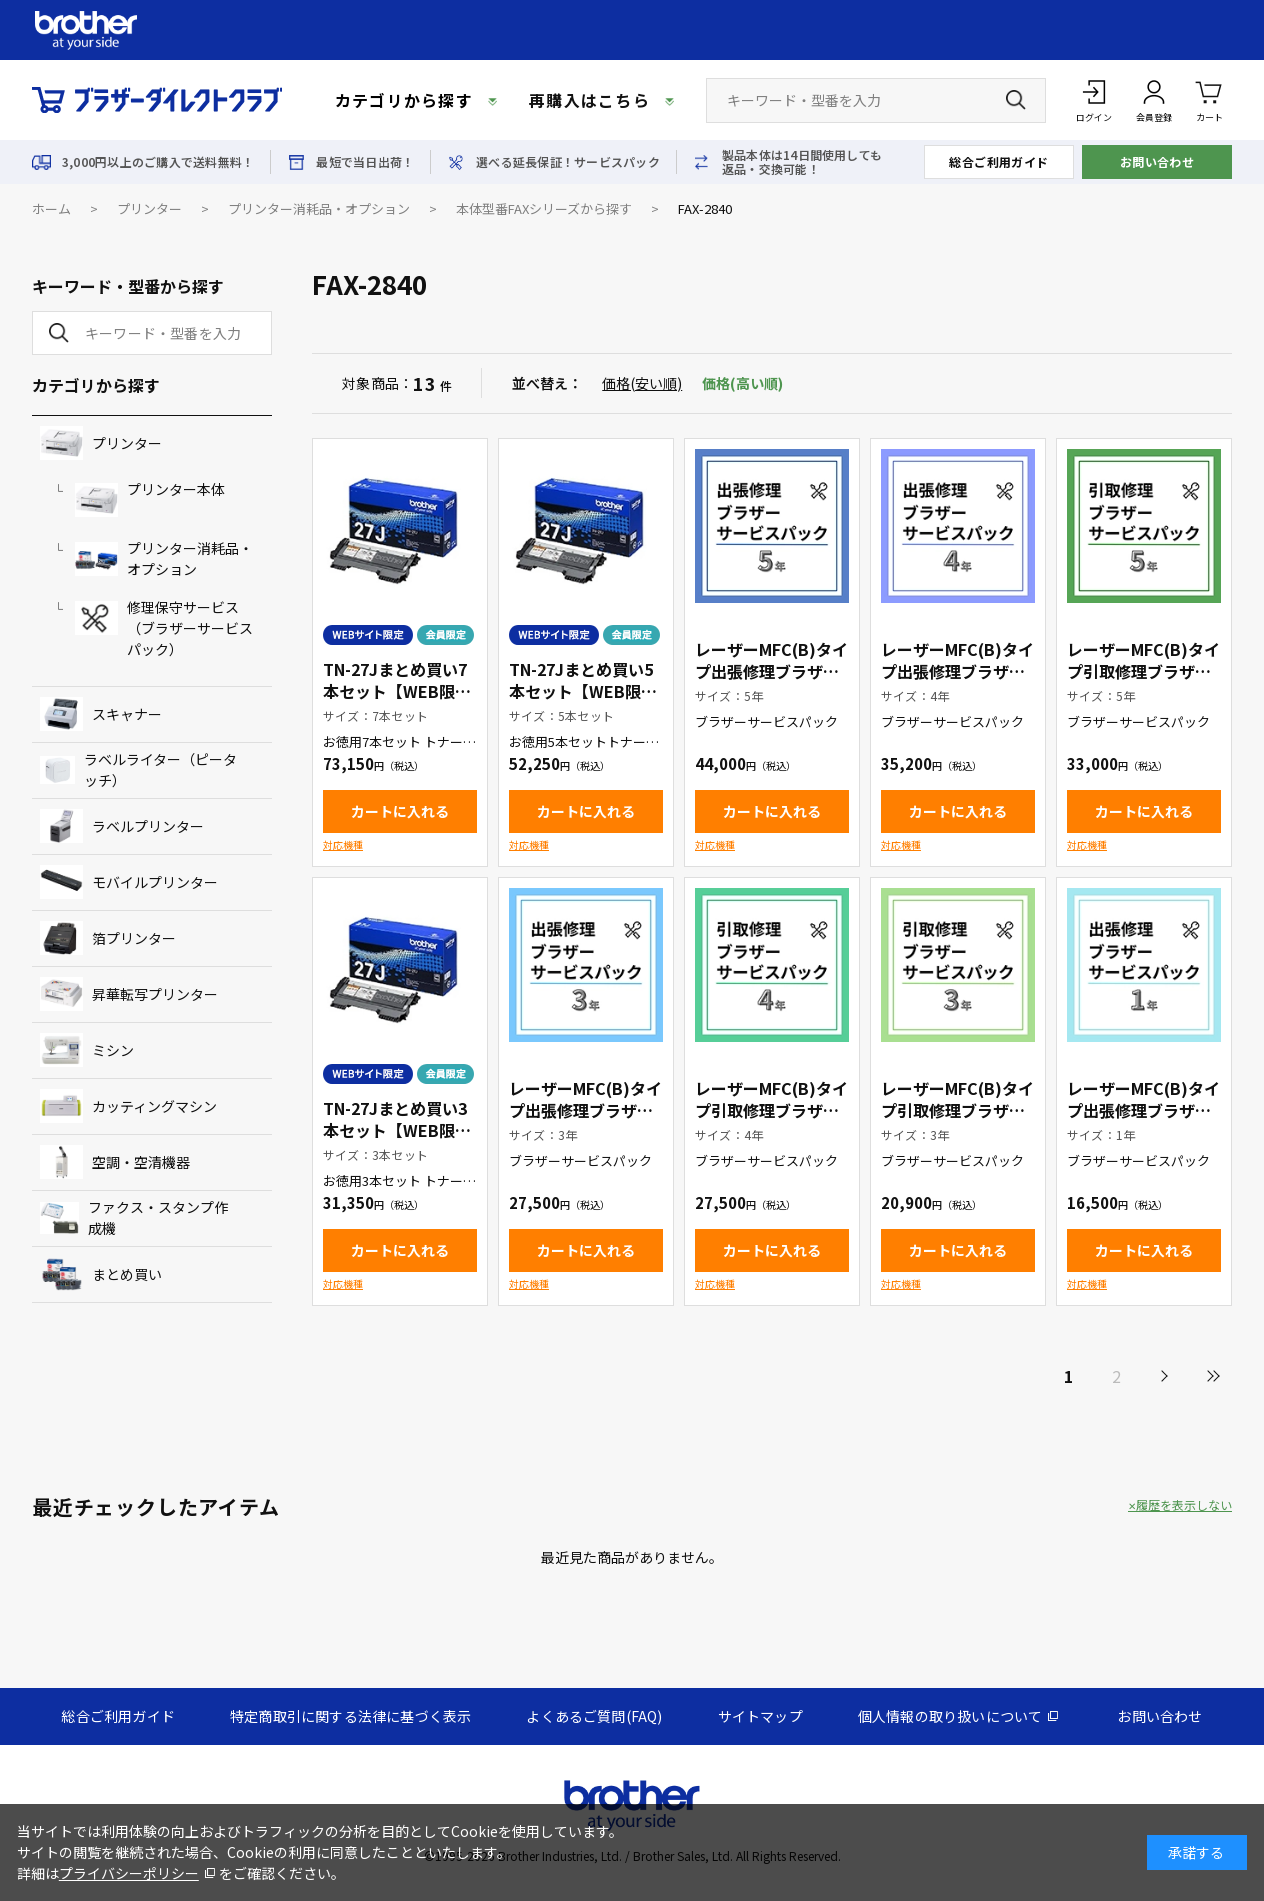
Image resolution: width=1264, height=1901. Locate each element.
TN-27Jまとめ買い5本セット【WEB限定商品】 (583, 691)
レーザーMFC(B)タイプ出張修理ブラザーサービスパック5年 (771, 671)
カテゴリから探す (404, 100)
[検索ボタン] (1016, 100)
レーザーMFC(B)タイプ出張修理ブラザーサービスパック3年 (585, 1110)
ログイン (1094, 117)
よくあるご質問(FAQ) (594, 1716)
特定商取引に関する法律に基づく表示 (350, 1716)
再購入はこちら (589, 100)
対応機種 (343, 844)
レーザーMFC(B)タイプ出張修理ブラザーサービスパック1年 (1143, 1110)
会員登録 (1154, 117)
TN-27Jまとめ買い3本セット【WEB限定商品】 (397, 1130)
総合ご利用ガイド (999, 161)
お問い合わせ (1157, 161)
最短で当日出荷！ (365, 162)
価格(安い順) (642, 383)
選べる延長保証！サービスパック (568, 162)
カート (1209, 99)
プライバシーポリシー (129, 1873)
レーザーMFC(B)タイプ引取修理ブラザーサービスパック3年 (957, 1110)
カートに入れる (400, 811)
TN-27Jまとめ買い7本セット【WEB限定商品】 (397, 691)
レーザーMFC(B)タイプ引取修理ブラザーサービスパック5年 (1143, 671)
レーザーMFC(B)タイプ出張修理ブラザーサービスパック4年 (957, 671)
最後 (1212, 1376)
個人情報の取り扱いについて (950, 1716)
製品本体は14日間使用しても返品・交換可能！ (802, 162)
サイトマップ (760, 1716)
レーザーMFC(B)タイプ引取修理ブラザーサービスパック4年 (771, 1110)
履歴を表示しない (1184, 1505)
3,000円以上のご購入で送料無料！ (158, 162)
